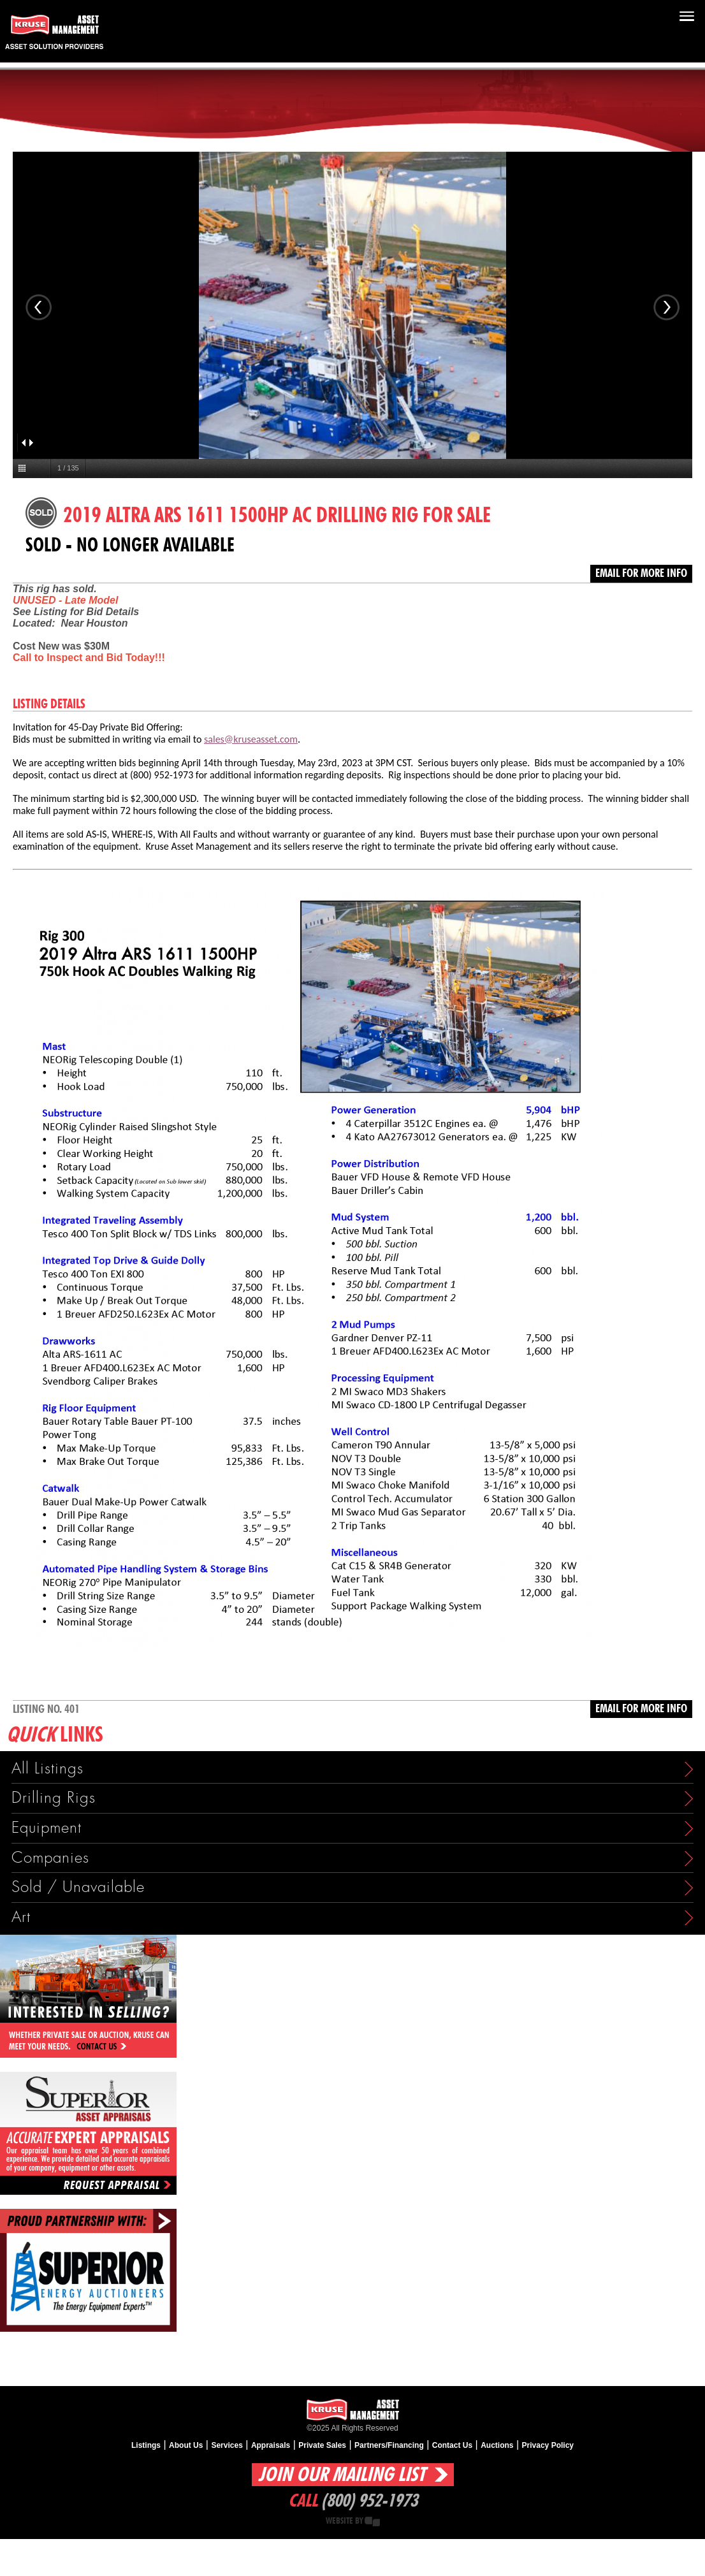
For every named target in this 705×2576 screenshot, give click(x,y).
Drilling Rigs (53, 1798)
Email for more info (641, 573)
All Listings (47, 1769)
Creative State (372, 2521)
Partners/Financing (389, 2445)
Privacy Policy (548, 2445)
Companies (50, 1858)
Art (21, 1917)
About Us (186, 2445)
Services (226, 2445)
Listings (146, 2445)
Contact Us (452, 2445)
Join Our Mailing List (341, 2475)
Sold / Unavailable (78, 1887)
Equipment (46, 1828)
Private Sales (322, 2445)
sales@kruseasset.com (251, 739)
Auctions (497, 2445)
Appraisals (270, 2445)
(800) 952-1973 (369, 2501)
